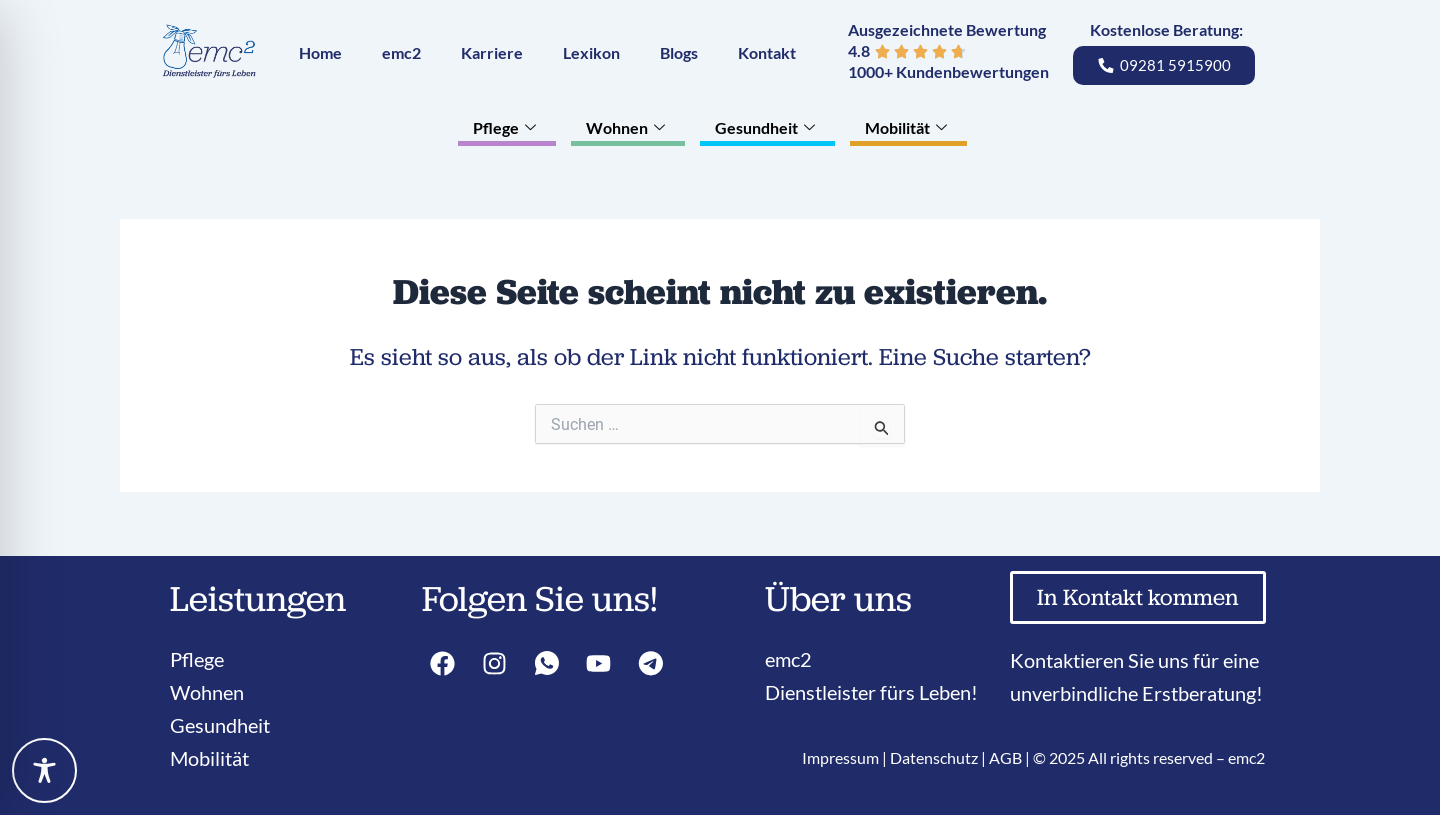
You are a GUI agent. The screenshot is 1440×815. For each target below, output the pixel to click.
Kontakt (767, 52)
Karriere (492, 52)
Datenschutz (934, 757)
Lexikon (591, 52)
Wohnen (628, 127)
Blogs (679, 52)
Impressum (840, 757)
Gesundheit (767, 127)
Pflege (507, 127)
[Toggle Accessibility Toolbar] (44, 770)
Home (320, 52)
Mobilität (908, 127)
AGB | (1011, 757)
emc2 (401, 52)
